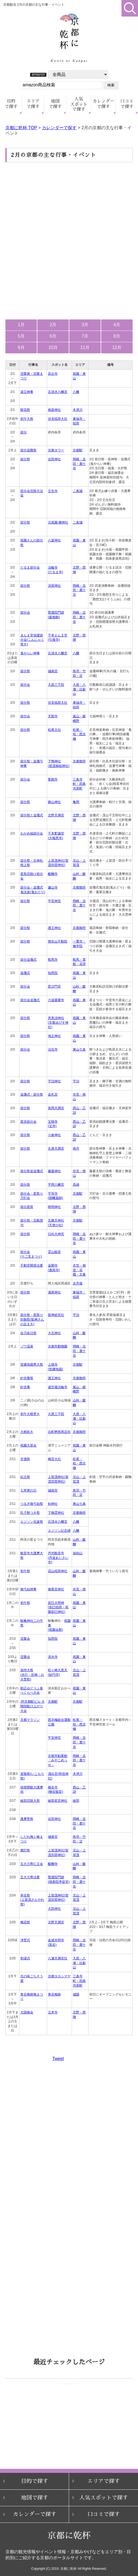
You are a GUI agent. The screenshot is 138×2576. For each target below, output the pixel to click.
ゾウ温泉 (26, 1346)
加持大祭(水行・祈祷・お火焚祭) (32, 1674)
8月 (116, 336)
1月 (21, 324)
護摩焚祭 (26, 1819)
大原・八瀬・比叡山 (79, 689)
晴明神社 (54, 1207)
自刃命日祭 (28, 1333)
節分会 (25, 612)
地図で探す (34, 2497)
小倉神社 (54, 1135)
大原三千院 (56, 685)
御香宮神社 (56, 1589)
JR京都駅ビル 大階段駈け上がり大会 (32, 1706)
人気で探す (78, 104)
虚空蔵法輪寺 (57, 1387)
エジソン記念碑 (59, 1531)
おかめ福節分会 (31, 833)
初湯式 (25, 1958)
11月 (85, 347)
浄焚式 (25, 1940)
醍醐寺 (53, 874)
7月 (84, 336)
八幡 (76, 392)
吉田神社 (54, 459)
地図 (55, 104)
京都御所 (79, 761)
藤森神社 (54, 1171)
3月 (84, 324)
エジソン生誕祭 (31, 1522)
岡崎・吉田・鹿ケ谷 (79, 463)
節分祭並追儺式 (31, 1171)
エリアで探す (103, 2481)
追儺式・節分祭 (31, 1094)
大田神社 (54, 1909)
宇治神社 (54, 1081)
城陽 (76, 1994)
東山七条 (79, 1049)
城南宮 (53, 671)
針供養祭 (26, 1378)
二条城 (78, 491)
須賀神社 (54, 586)
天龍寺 (53, 716)
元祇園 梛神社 (58, 522)
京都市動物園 (57, 1346)
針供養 (25, 1387)
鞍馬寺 (53, 960)
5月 (21, 336)
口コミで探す (103, 2514)
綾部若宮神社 (57, 1801)
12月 (116, 347)
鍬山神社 (54, 802)
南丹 (76, 1148)
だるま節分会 (30, 567)
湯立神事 (26, 392)
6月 (53, 336)
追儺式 (25, 973)
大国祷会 (26, 2012)
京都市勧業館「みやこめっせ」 (57, 1760)
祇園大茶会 (28, 1445)
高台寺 (53, 374)
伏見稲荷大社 (57, 419)
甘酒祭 (25, 1459)
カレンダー (103, 104)
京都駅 (78, 450)
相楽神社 (54, 410)
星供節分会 (28, 1122)
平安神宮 (54, 901)
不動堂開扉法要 (31, 1265)
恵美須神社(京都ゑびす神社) (58, 1022)
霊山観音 (54, 1252)
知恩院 (53, 973)
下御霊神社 (56, 1513)
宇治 (76, 1081)
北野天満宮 (56, 815)
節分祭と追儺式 (31, 815)
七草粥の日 (28, 1490)
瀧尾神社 (54, 1292)
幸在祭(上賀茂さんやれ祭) (32, 1899)
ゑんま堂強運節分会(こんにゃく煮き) (32, 639)
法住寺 (53, 1049)
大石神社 (54, 1333)
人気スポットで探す (103, 2497)
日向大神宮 (56, 1234)
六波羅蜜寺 (56, 1000)
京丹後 (78, 1283)
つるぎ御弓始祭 (31, 1504)
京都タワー (56, 450)
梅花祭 (25, 1922)
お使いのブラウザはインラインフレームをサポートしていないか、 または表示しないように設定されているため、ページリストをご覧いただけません (68, 2415)
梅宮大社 (54, 1459)
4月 (116, 324)
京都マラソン (30, 1720)
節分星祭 (26, 1207)
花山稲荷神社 (57, 1571)
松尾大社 (54, 730)
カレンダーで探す (59, 127)
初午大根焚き (30, 1414)
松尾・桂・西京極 (79, 734)
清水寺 (53, 1657)
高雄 (76, 1185)
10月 (53, 347)
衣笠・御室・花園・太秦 (79, 1270)
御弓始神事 (28, 1589)
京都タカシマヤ (59, 1976)
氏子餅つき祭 (30, 1513)
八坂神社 (54, 540)
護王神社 (54, 928)
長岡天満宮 (56, 1108)
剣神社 (53, 1504)
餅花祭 (25, 410)
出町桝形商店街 (59, 1432)
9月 (21, 347)
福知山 (78, 1553)
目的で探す (34, 2481)
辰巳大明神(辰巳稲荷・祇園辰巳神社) (58, 1607)
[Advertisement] (69, 205)
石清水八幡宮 (57, 392)
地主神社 (54, 1036)
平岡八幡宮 (56, 1185)
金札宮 (53, 1094)
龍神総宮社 (56, 1315)
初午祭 (25, 1571)
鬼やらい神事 (30, 653)
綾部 (76, 1801)
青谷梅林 (54, 1994)
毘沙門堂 (54, 986)
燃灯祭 (25, 1850)
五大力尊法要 (30, 1877)
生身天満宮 (56, 1148)
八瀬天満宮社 (57, 1958)
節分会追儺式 (30, 1000)
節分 (23, 432)
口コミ (127, 104)
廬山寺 (53, 887)
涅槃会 (25, 1639)
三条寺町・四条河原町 (79, 784)
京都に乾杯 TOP (21, 127)
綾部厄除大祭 (30, 1801)
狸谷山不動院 (57, 941)
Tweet (58, 2058)
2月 (53, 324)
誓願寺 (53, 779)
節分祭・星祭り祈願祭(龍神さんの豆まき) (32, 1319)
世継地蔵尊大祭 (31, 1364)
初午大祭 (26, 419)
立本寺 (53, 2012)
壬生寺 (53, 491)
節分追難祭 (28, 450)
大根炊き (26, 1432)
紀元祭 (25, 1477)
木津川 (78, 410)
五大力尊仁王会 (31, 1864)
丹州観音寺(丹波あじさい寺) (58, 1557)
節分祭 (25, 459)
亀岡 (76, 802)
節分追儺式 (28, 960)
